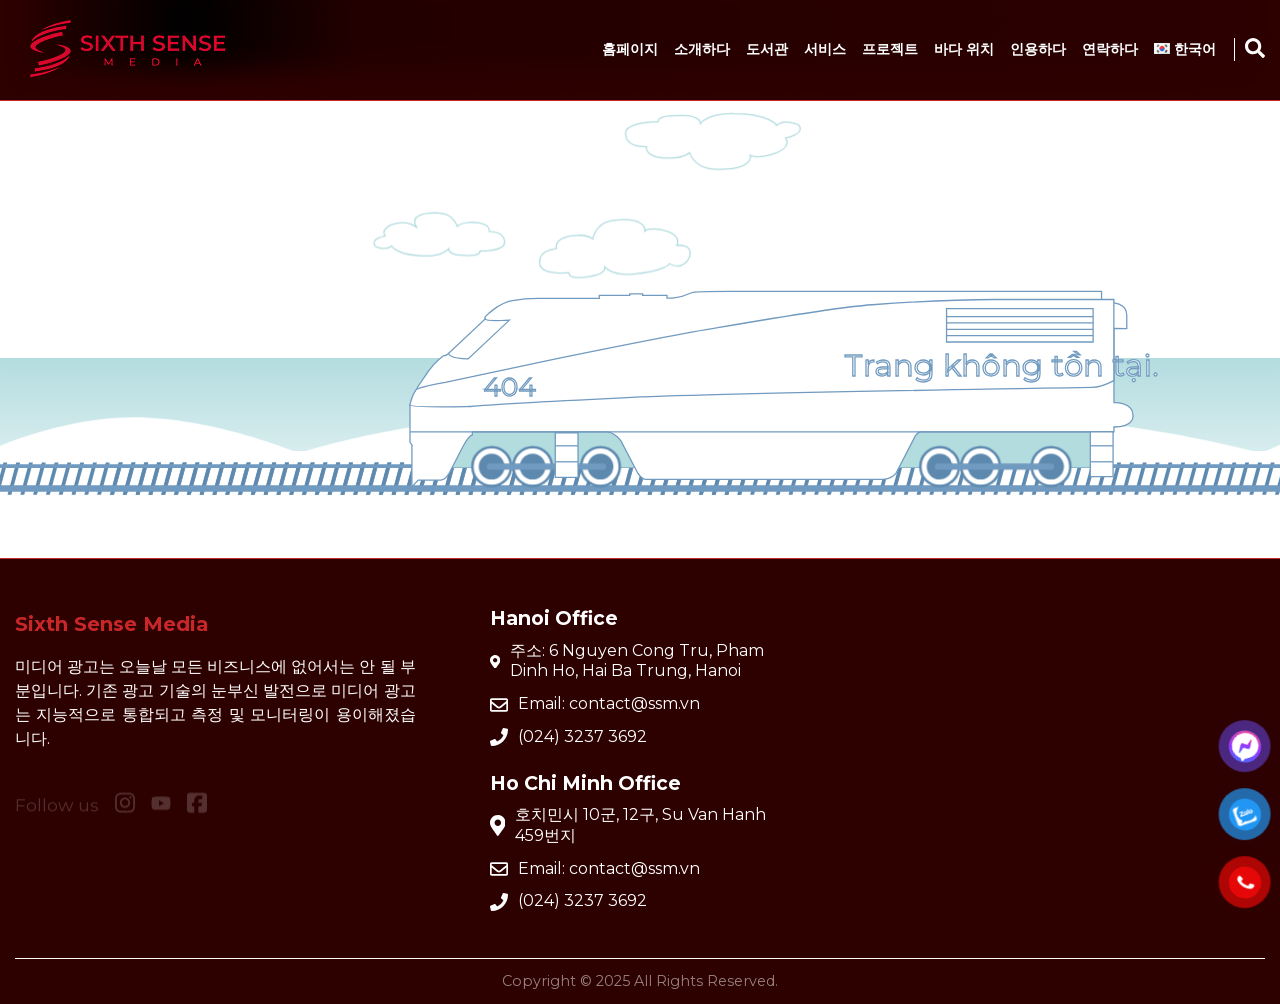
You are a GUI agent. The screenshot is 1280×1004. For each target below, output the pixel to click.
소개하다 (702, 49)
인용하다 (1038, 49)
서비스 (825, 49)
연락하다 (1110, 49)
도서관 (767, 49)
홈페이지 (630, 49)
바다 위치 (964, 49)
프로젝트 (890, 49)
